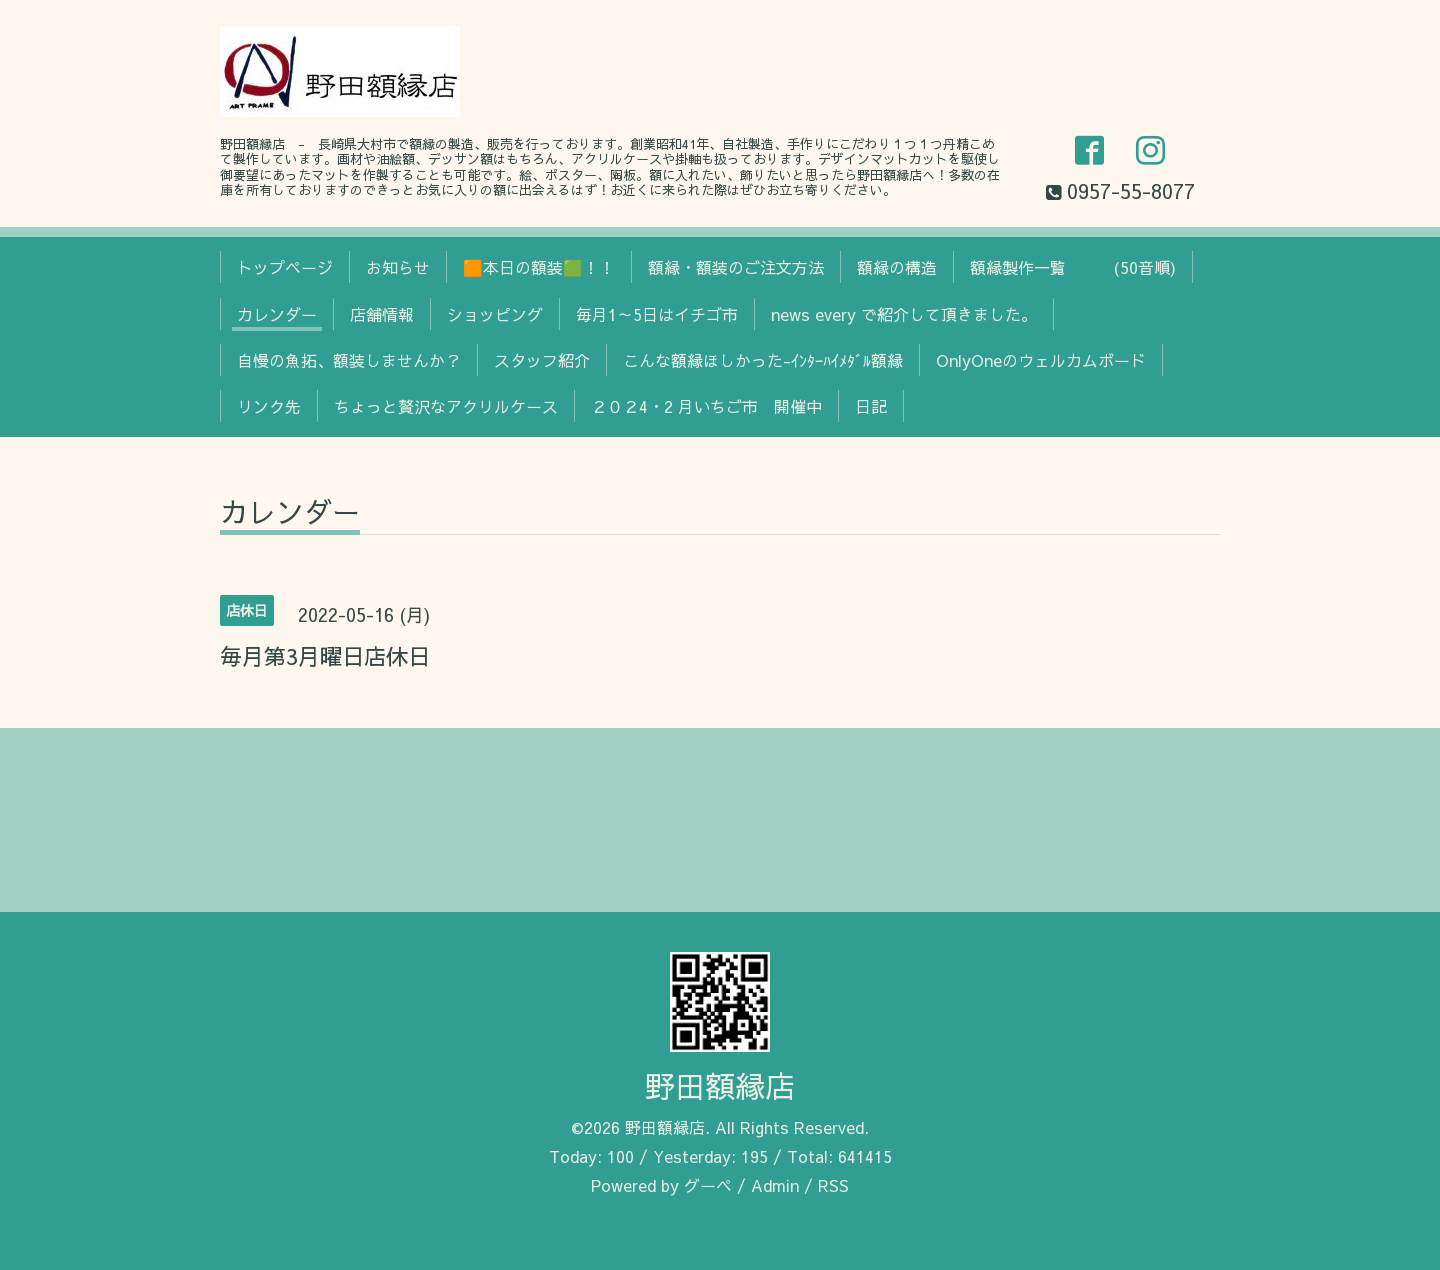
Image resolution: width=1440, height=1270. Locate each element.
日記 (871, 406)
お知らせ (398, 267)
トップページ (285, 267)
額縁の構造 (897, 267)
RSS (833, 1185)
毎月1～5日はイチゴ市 (657, 314)
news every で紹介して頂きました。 (904, 314)
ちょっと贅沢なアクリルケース (446, 406)
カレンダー (277, 314)
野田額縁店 (720, 1085)
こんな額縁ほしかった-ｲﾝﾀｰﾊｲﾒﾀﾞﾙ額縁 (763, 360)
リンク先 (269, 406)
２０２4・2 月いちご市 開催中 (706, 406)
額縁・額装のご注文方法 (736, 267)
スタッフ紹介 (542, 360)
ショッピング (495, 314)
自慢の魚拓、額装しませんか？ (349, 360)
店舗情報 (382, 314)
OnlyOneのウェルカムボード (1041, 360)
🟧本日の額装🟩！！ (539, 267)
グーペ (708, 1185)
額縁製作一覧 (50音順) (1073, 267)
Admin (775, 1185)
